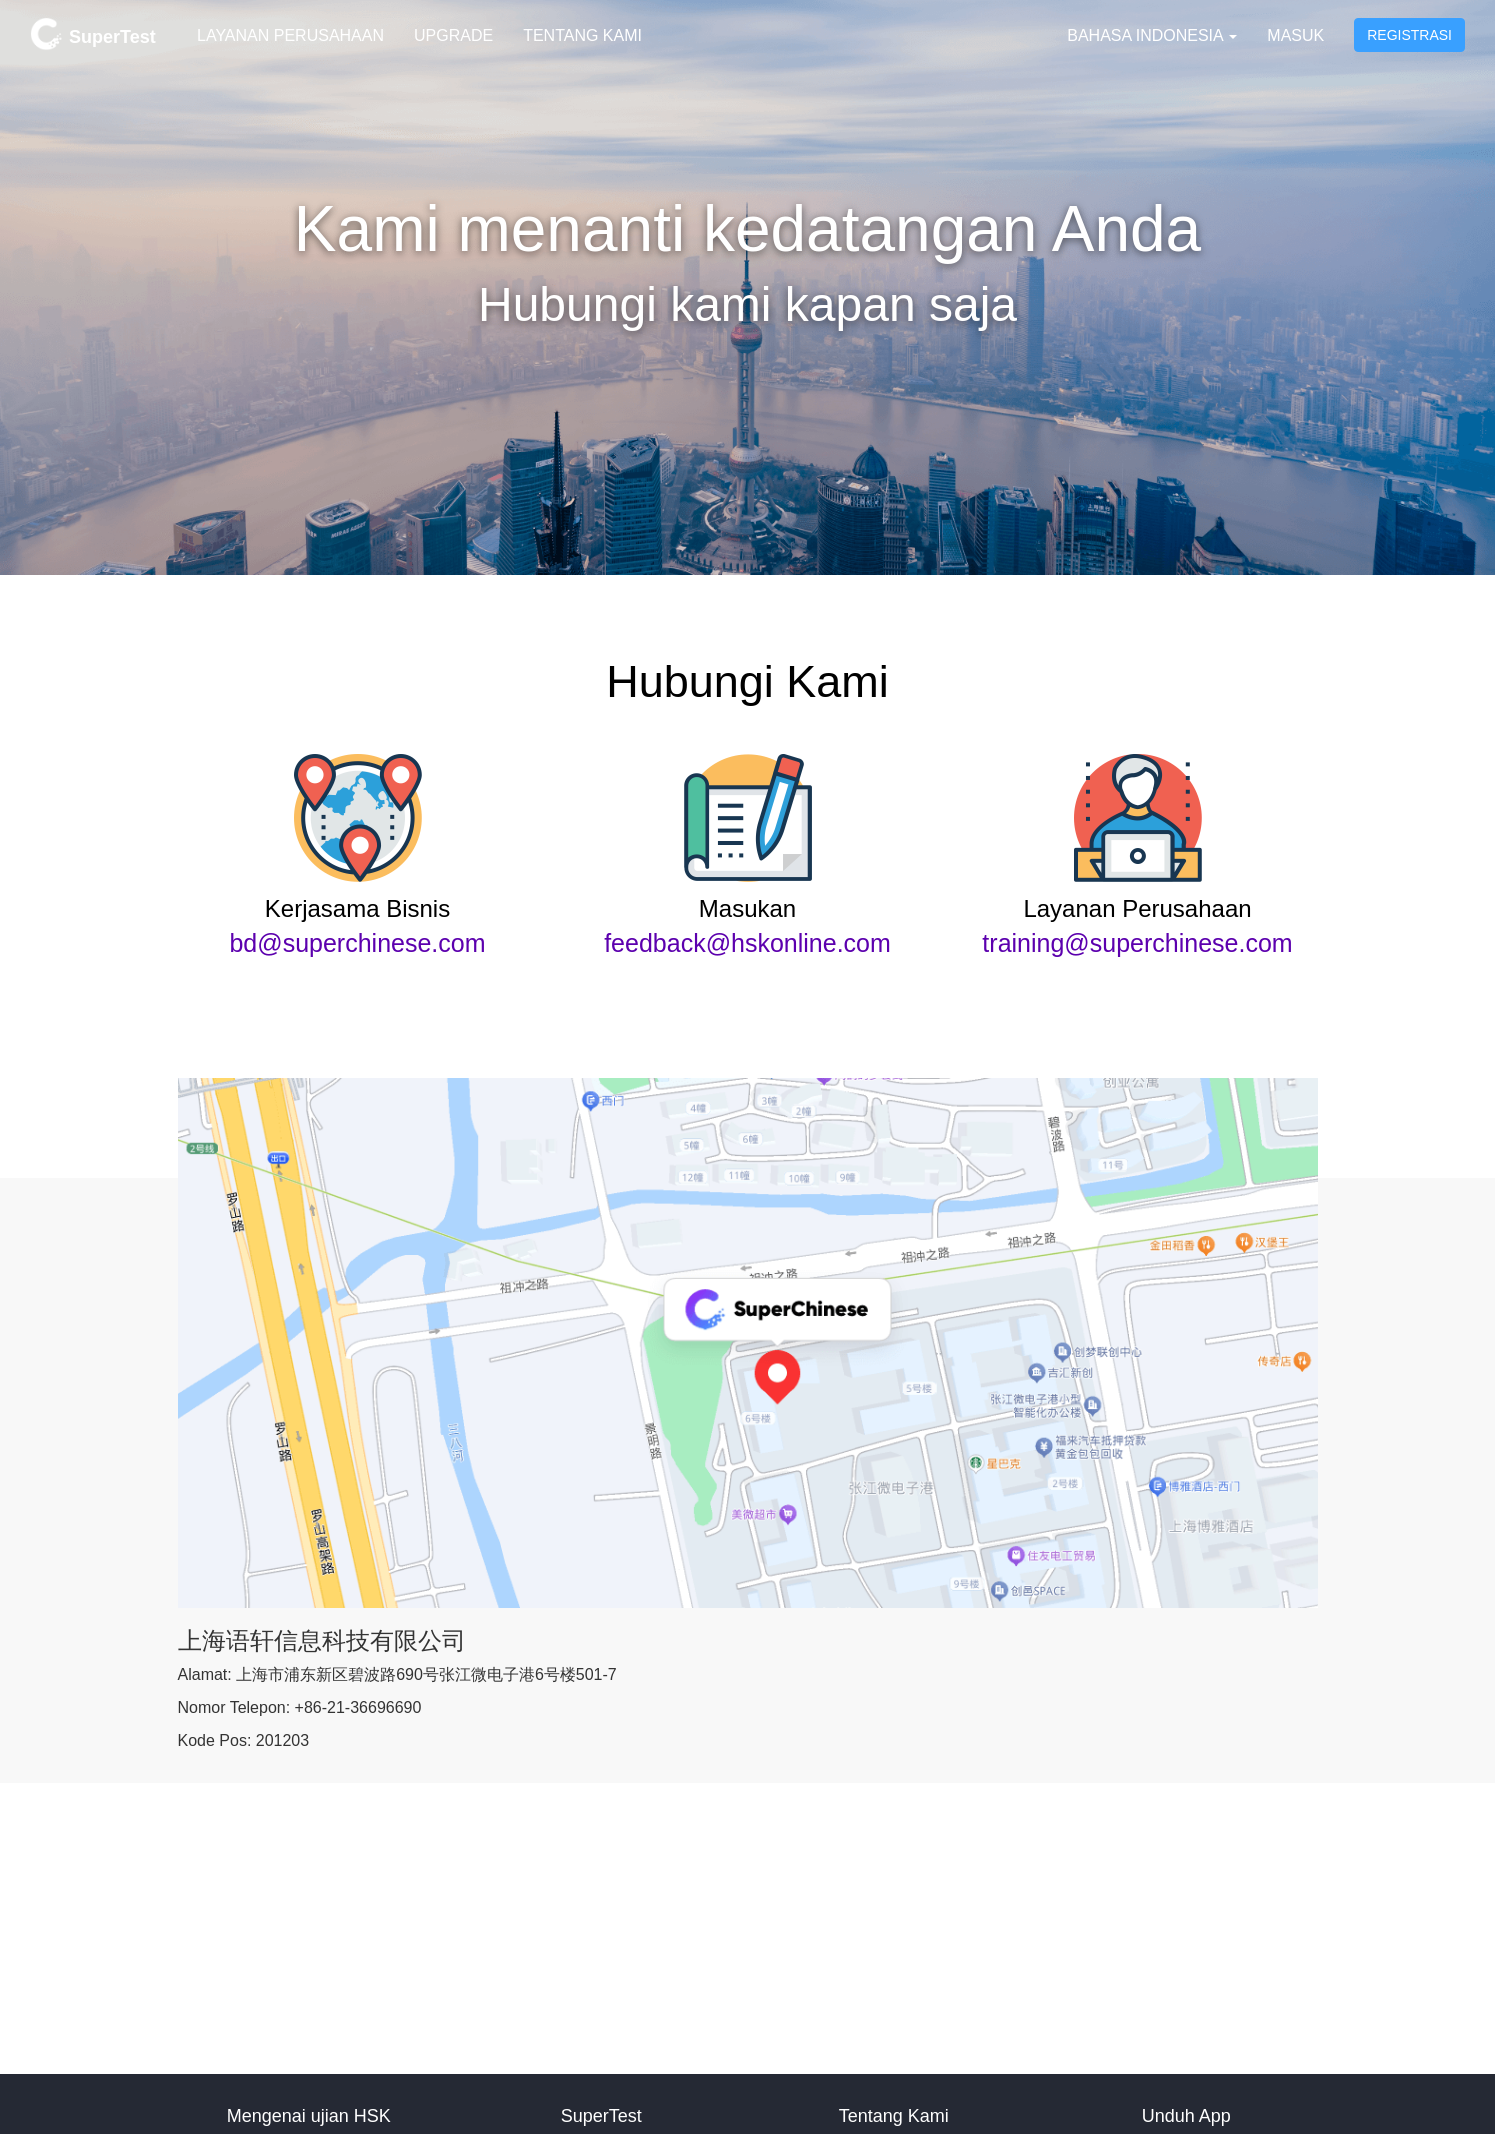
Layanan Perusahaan (290, 35)
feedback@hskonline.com (747, 943)
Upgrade (453, 35)
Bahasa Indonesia (1152, 35)
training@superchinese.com (1137, 943)
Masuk (1295, 35)
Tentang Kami (582, 35)
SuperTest (93, 34)
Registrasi (1409, 35)
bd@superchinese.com (357, 943)
